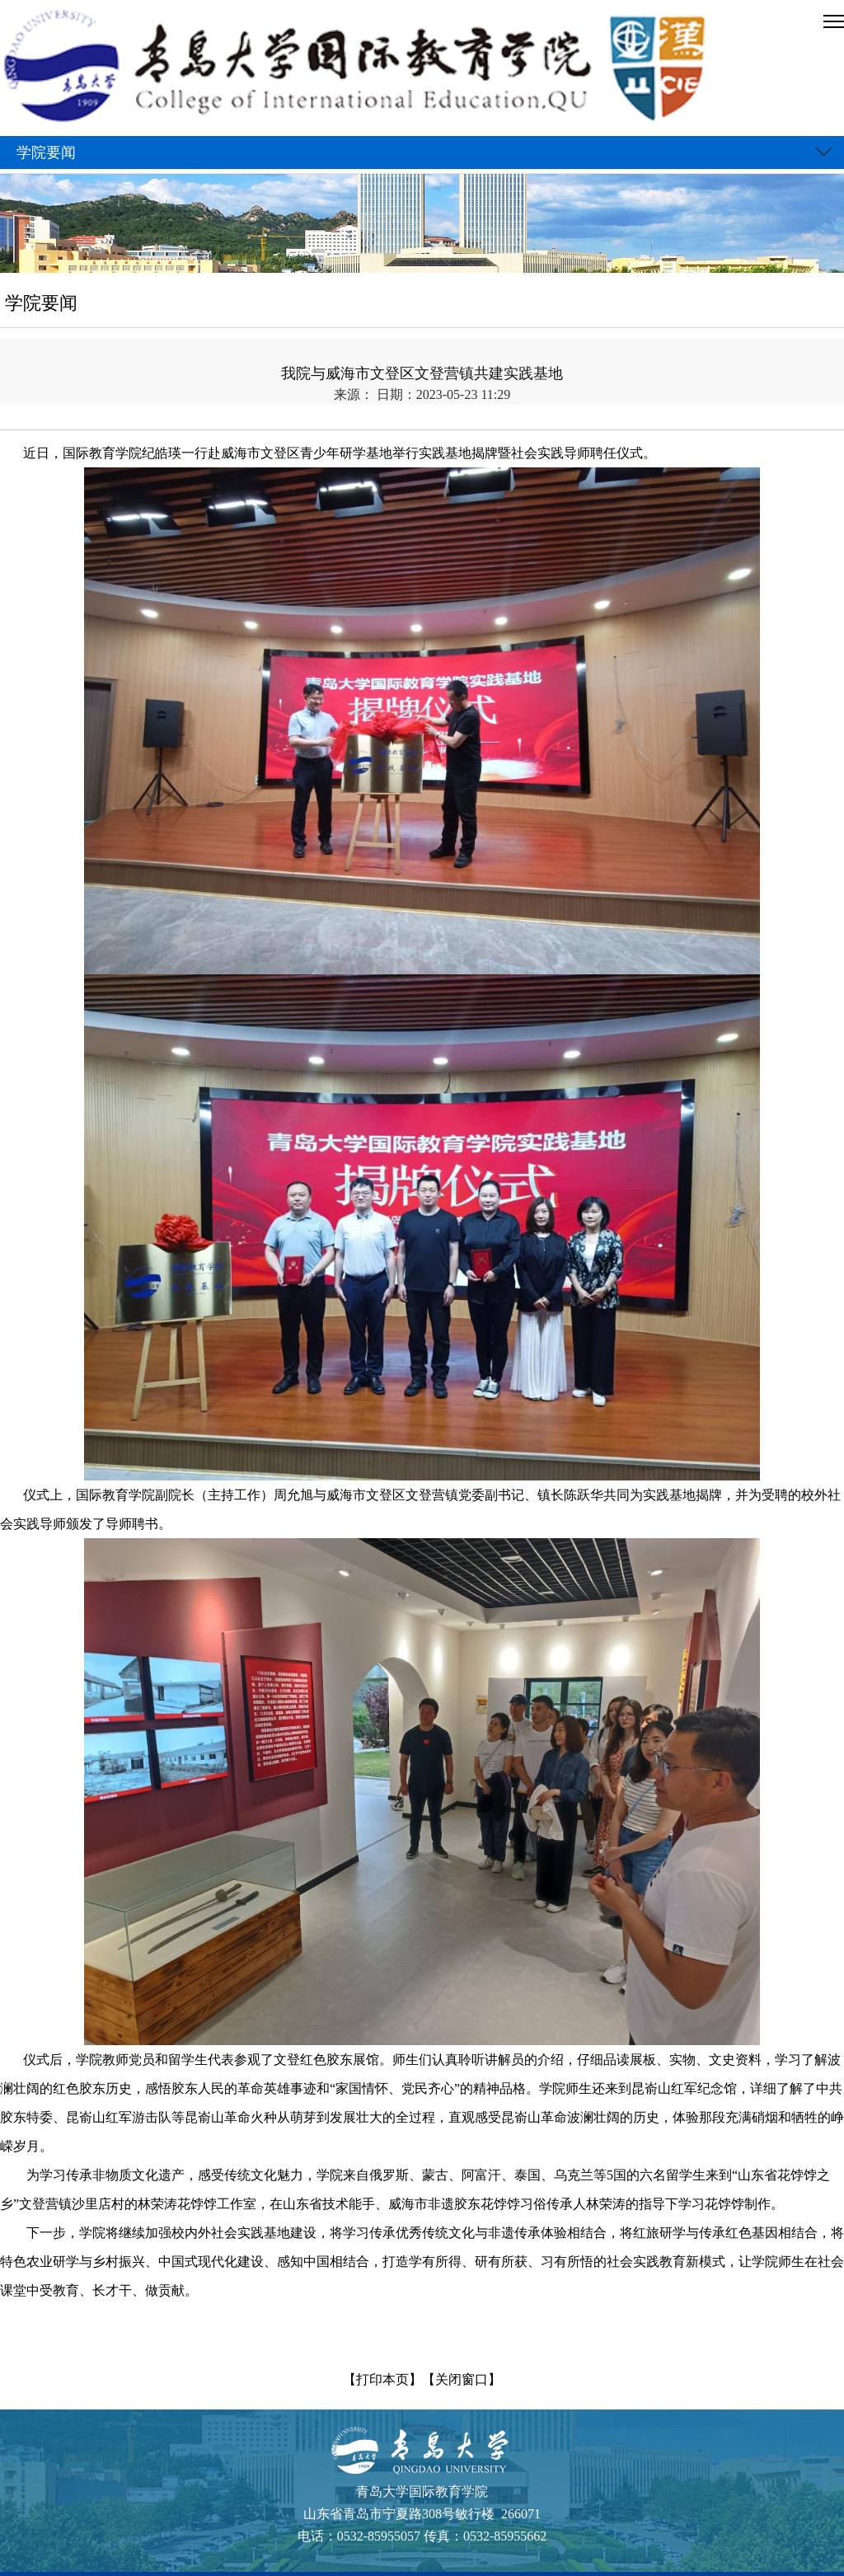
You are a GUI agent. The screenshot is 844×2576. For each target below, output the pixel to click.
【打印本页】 (382, 2379)
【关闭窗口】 (461, 2379)
